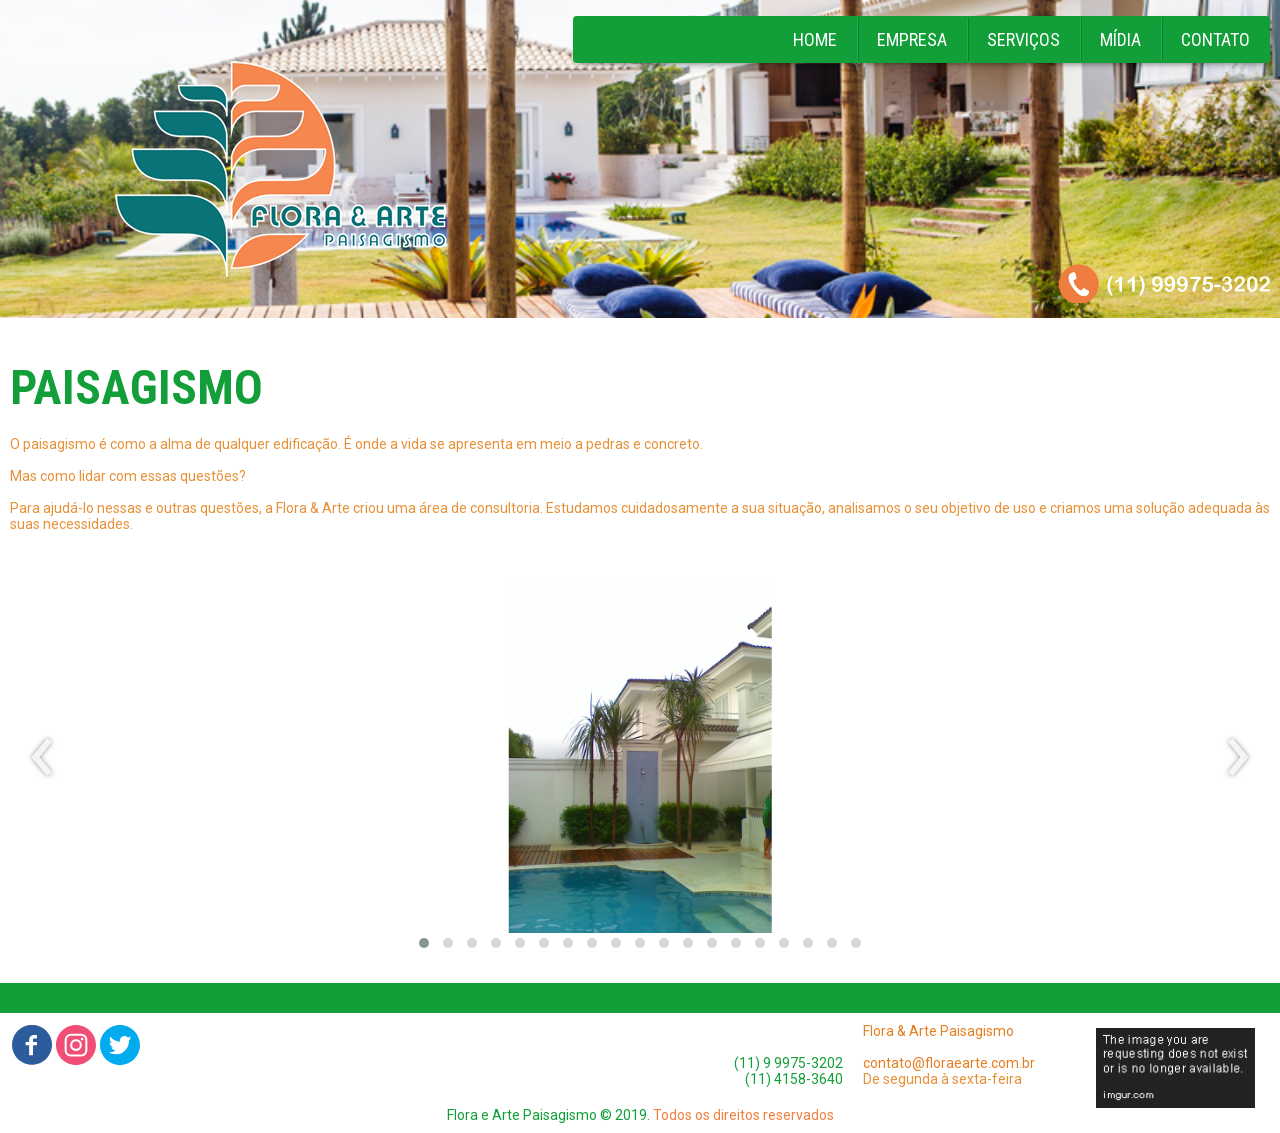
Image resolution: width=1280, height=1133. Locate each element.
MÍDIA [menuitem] (1120, 39)
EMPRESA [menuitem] (912, 39)
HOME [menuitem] (815, 39)
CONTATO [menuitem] (1215, 39)
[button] (424, 943)
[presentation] (42, 758)
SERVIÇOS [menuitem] (1023, 39)
